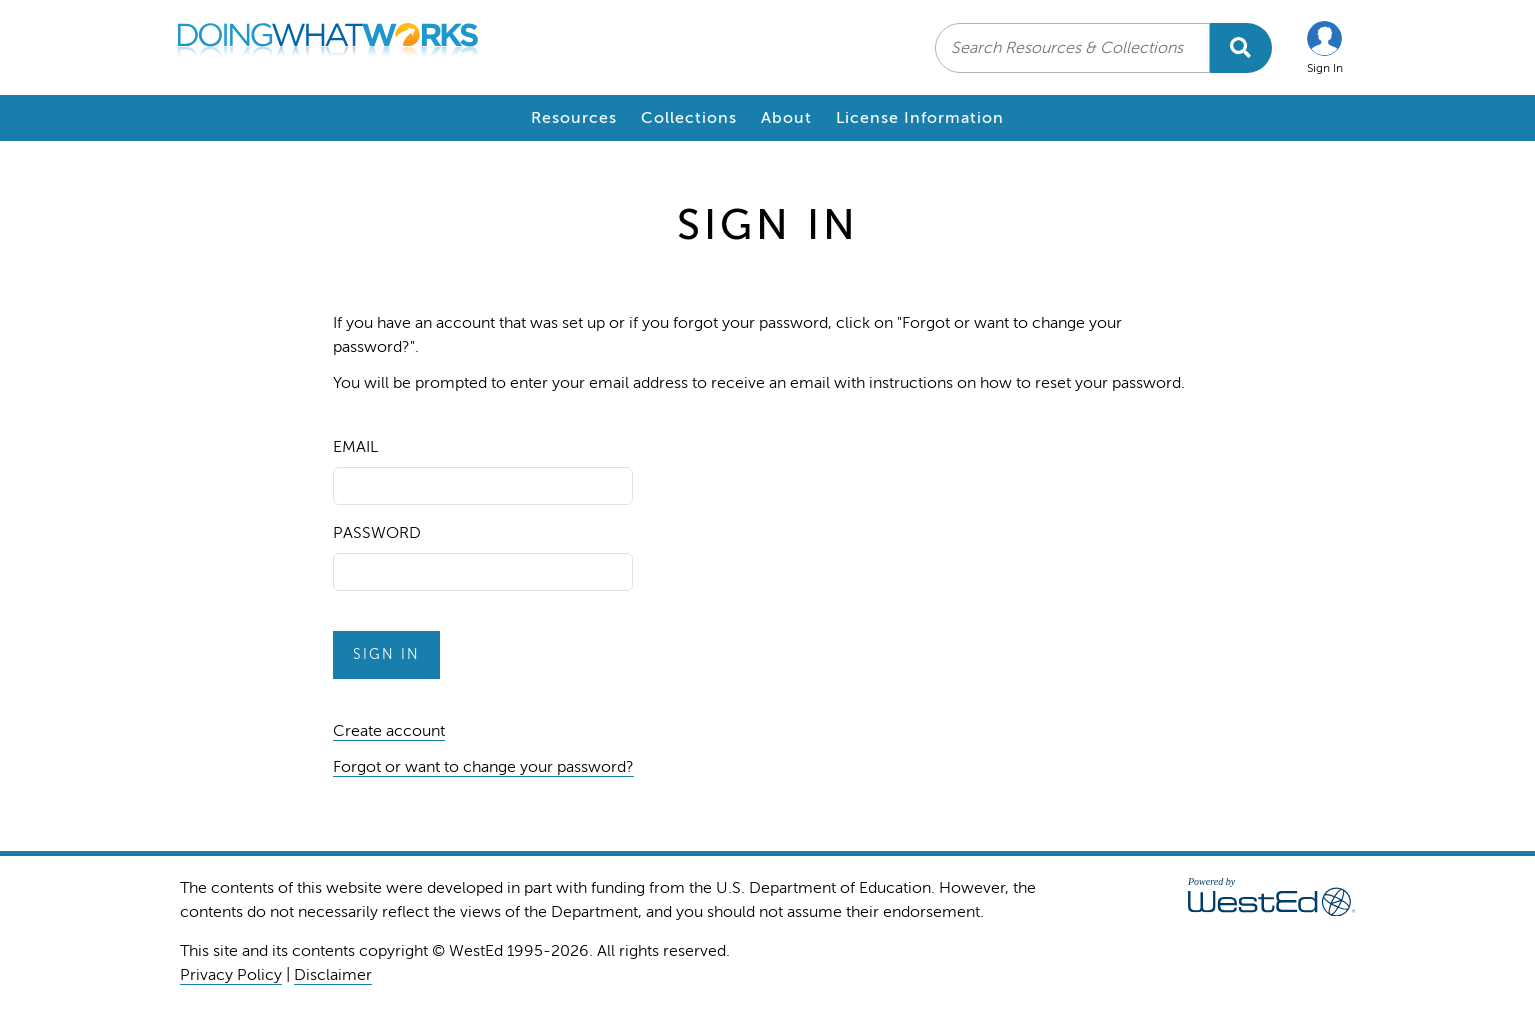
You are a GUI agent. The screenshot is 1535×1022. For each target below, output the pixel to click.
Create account (389, 731)
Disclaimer (333, 975)
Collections (689, 118)
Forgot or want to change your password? (483, 767)
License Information (920, 118)
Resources (574, 118)
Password (377, 533)
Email (355, 447)
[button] (1325, 47)
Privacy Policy (231, 975)
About (786, 118)
